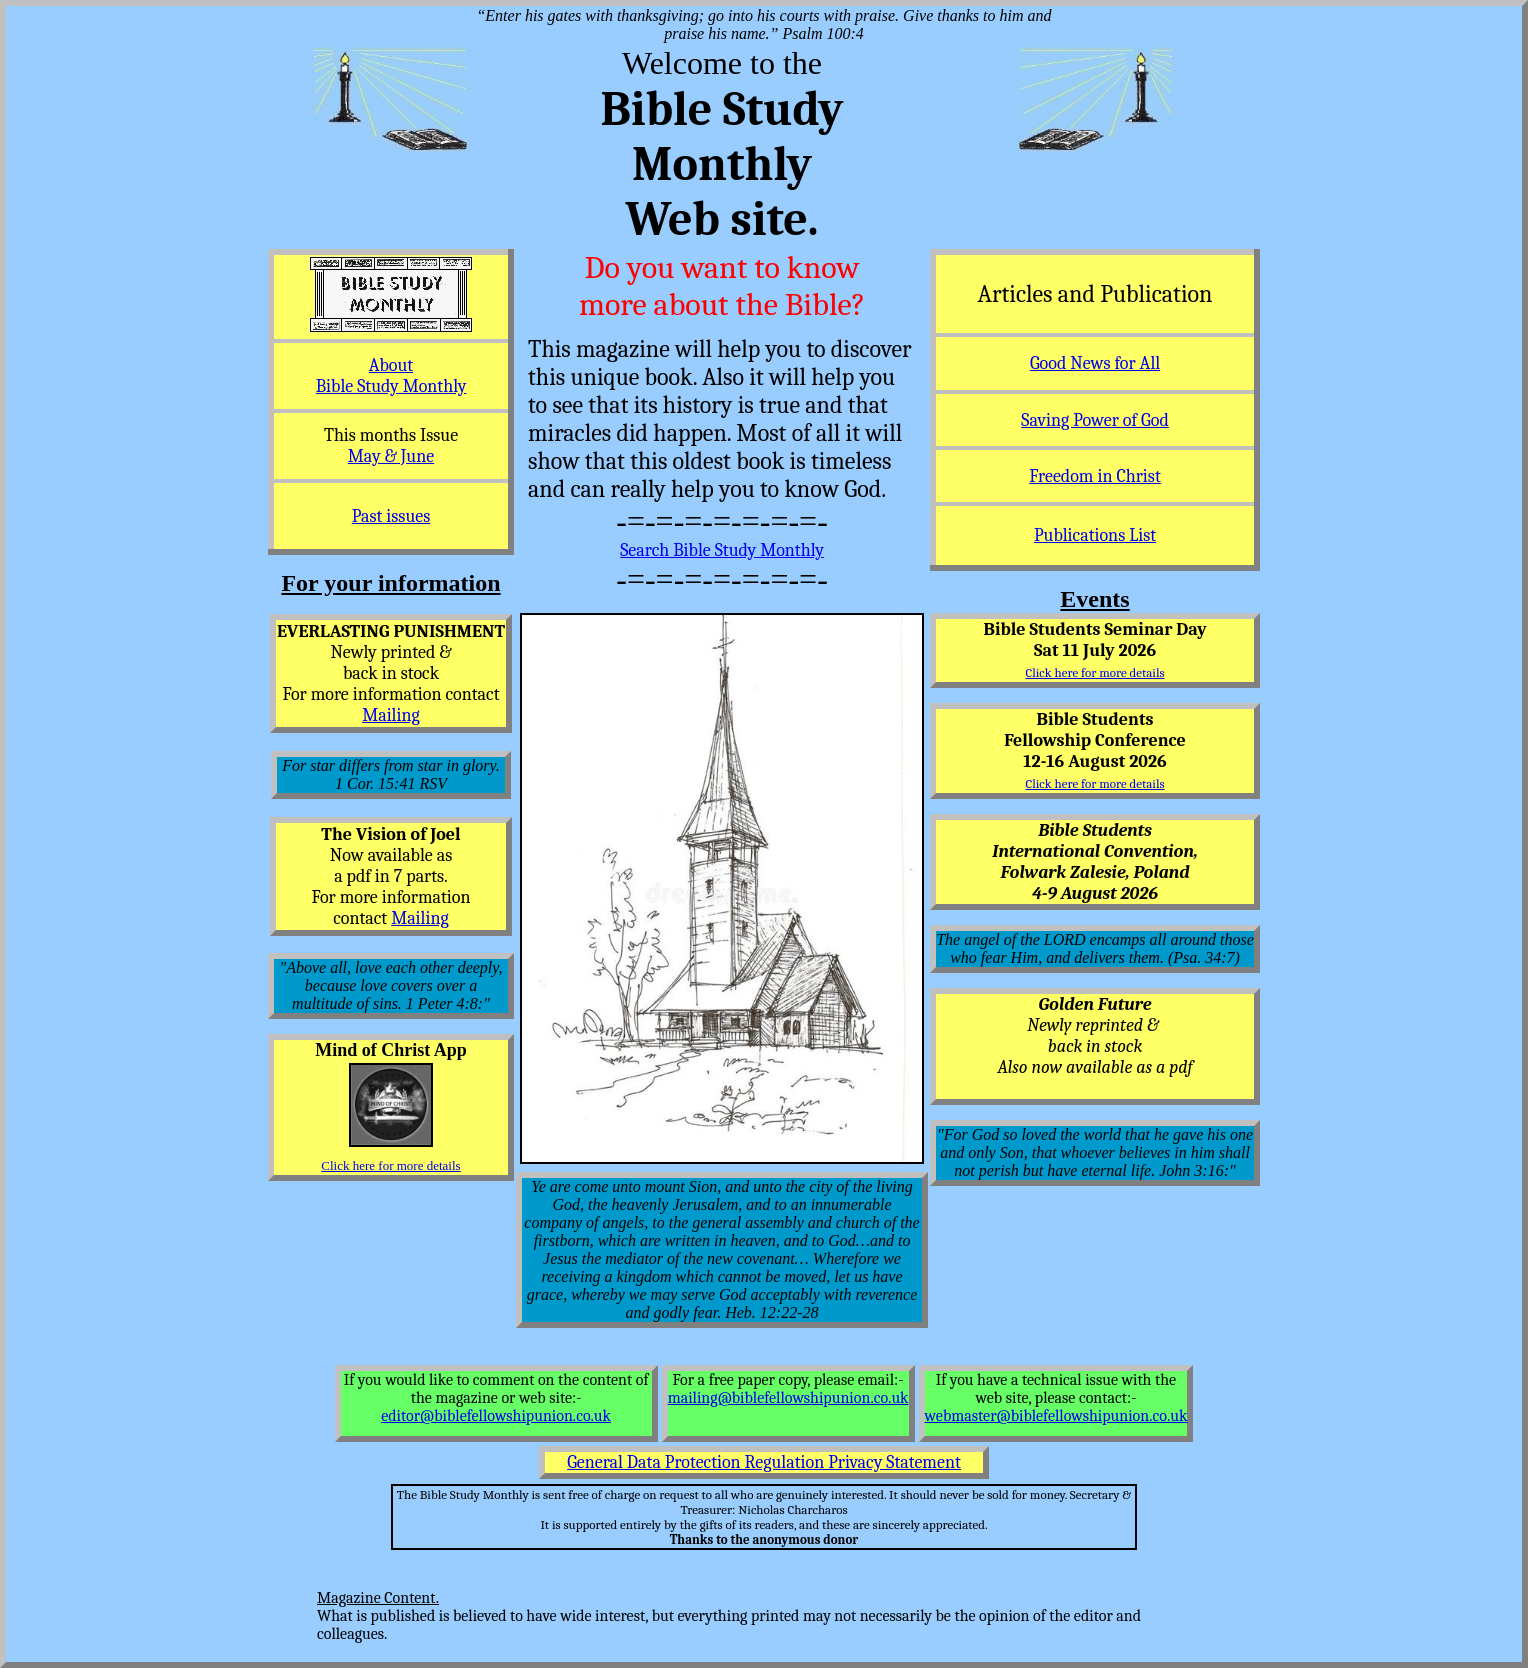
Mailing (391, 715)
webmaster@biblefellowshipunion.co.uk (1056, 1416)
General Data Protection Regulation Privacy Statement (764, 1462)
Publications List (1095, 535)
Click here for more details (390, 1165)
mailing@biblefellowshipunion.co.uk (788, 1398)
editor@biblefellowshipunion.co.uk (496, 1416)
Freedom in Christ (1094, 476)
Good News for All (1095, 363)
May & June (391, 456)
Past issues (391, 516)
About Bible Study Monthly (391, 376)
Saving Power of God (1094, 420)
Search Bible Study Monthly (722, 550)
